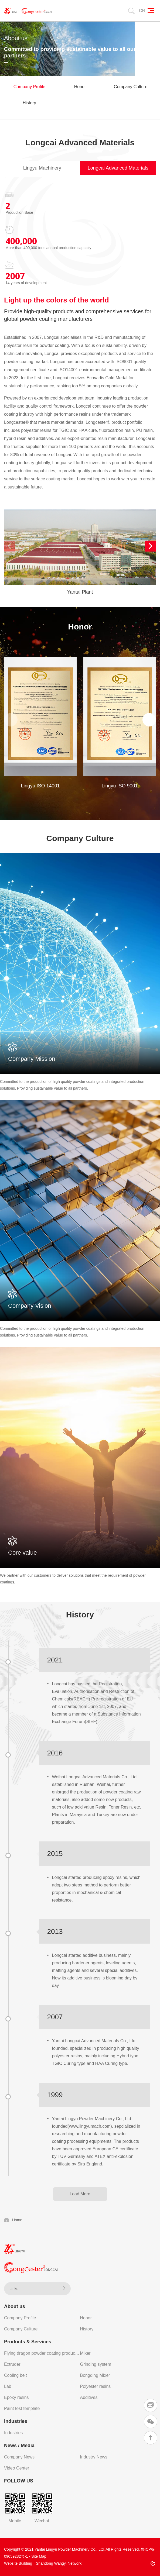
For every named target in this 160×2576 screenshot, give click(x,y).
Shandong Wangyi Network (58, 2563)
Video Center (16, 2468)
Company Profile (29, 86)
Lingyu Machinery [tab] (42, 168)
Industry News (93, 2457)
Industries (15, 2421)
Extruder (12, 2364)
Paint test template (22, 2408)
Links (37, 2288)
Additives (89, 2397)
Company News (19, 2457)
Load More (80, 2194)
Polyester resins (95, 2386)
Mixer (85, 2353)
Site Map (38, 2556)
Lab (7, 2386)
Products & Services (27, 2341)
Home (17, 2220)
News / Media (19, 2445)
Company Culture (131, 86)
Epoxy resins (16, 2397)
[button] (150, 546)
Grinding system (95, 2364)
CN (142, 10)
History (29, 103)
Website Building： (20, 2563)
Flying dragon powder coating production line (42, 2353)
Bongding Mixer (95, 2375)
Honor (80, 86)
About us (14, 2306)
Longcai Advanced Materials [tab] (118, 168)
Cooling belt (15, 2375)
